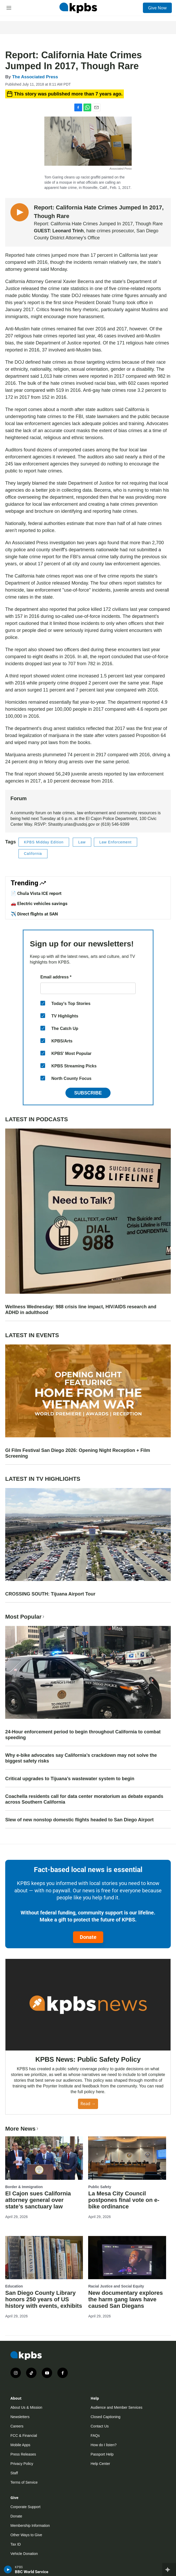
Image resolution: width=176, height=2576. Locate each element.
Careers (16, 2426)
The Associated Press (35, 76)
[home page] (78, 8)
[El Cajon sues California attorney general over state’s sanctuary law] (44, 2158)
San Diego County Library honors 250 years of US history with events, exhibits (43, 2299)
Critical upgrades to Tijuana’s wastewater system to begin (69, 1778)
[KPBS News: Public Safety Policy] (88, 2004)
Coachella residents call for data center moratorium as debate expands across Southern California (84, 1799)
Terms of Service (24, 2482)
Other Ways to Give (26, 2535)
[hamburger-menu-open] (9, 8)
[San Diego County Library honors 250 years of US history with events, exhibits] (44, 2257)
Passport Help (102, 2454)
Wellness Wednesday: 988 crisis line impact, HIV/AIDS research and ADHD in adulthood (80, 1309)
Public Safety (99, 2187)
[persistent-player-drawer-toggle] (169, 2569)
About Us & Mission (26, 2407)
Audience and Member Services (116, 2407)
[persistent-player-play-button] (8, 2569)
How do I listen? (104, 2445)
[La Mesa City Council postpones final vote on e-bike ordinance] (127, 2158)
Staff (14, 2473)
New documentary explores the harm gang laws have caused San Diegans (125, 2299)
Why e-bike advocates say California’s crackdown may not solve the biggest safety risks (81, 1758)
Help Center (100, 2464)
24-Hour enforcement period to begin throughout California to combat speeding (83, 1734)
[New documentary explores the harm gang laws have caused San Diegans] (127, 2257)
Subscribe (88, 1092)
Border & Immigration (24, 2187)
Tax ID (15, 2544)
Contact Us (100, 2426)
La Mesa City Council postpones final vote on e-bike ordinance (123, 2200)
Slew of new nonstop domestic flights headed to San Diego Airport (79, 1819)
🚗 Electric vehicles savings (39, 903)
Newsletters (19, 2417)
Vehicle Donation (24, 2554)
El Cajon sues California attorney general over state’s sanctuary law (38, 2200)
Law (82, 842)
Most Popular (25, 1616)
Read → (88, 2103)
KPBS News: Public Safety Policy (88, 2059)
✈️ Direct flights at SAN (34, 914)
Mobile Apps (20, 2445)
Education (14, 2286)
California (33, 853)
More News (22, 2128)
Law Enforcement (115, 842)
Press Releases (23, 2454)
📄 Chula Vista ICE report (36, 893)
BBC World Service (31, 2571)
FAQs (95, 2435)
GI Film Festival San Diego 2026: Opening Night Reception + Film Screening (77, 1453)
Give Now (157, 8)
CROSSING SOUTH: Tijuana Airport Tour (50, 1594)
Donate (88, 1937)
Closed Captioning (105, 2417)
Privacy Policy (21, 2464)
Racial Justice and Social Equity (116, 2286)
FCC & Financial (23, 2435)
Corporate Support (25, 2507)
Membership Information (30, 2525)
